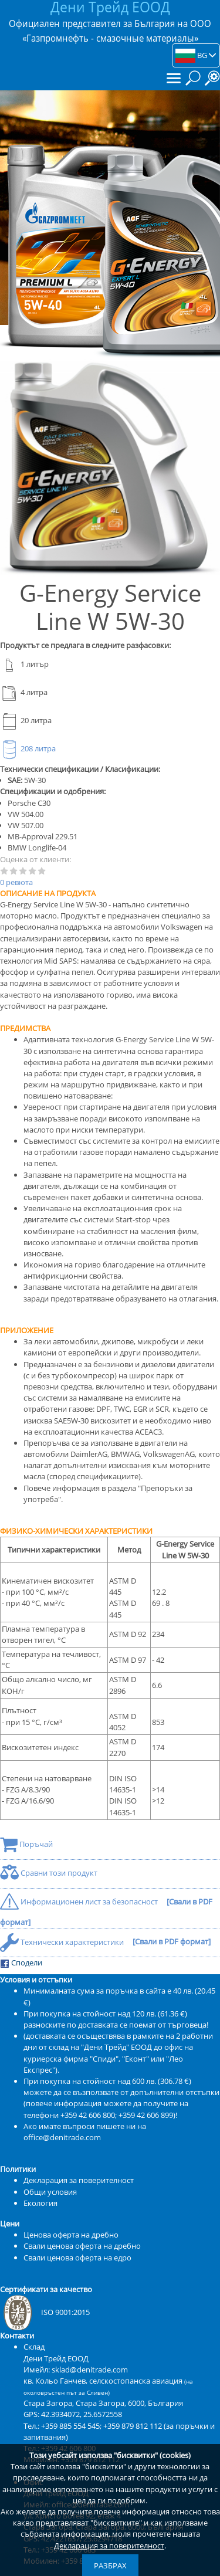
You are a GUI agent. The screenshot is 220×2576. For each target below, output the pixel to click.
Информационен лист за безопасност (80, 1901)
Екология (40, 2203)
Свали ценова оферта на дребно (82, 2246)
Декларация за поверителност (109, 2545)
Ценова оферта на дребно (71, 2234)
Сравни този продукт (48, 1872)
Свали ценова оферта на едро (77, 2257)
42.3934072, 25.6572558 (81, 2414)
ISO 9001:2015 (45, 2312)
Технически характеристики (63, 1942)
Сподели (21, 1962)
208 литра (28, 748)
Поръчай (26, 1844)
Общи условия (50, 2192)
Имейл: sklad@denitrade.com (75, 2369)
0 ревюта (16, 882)
